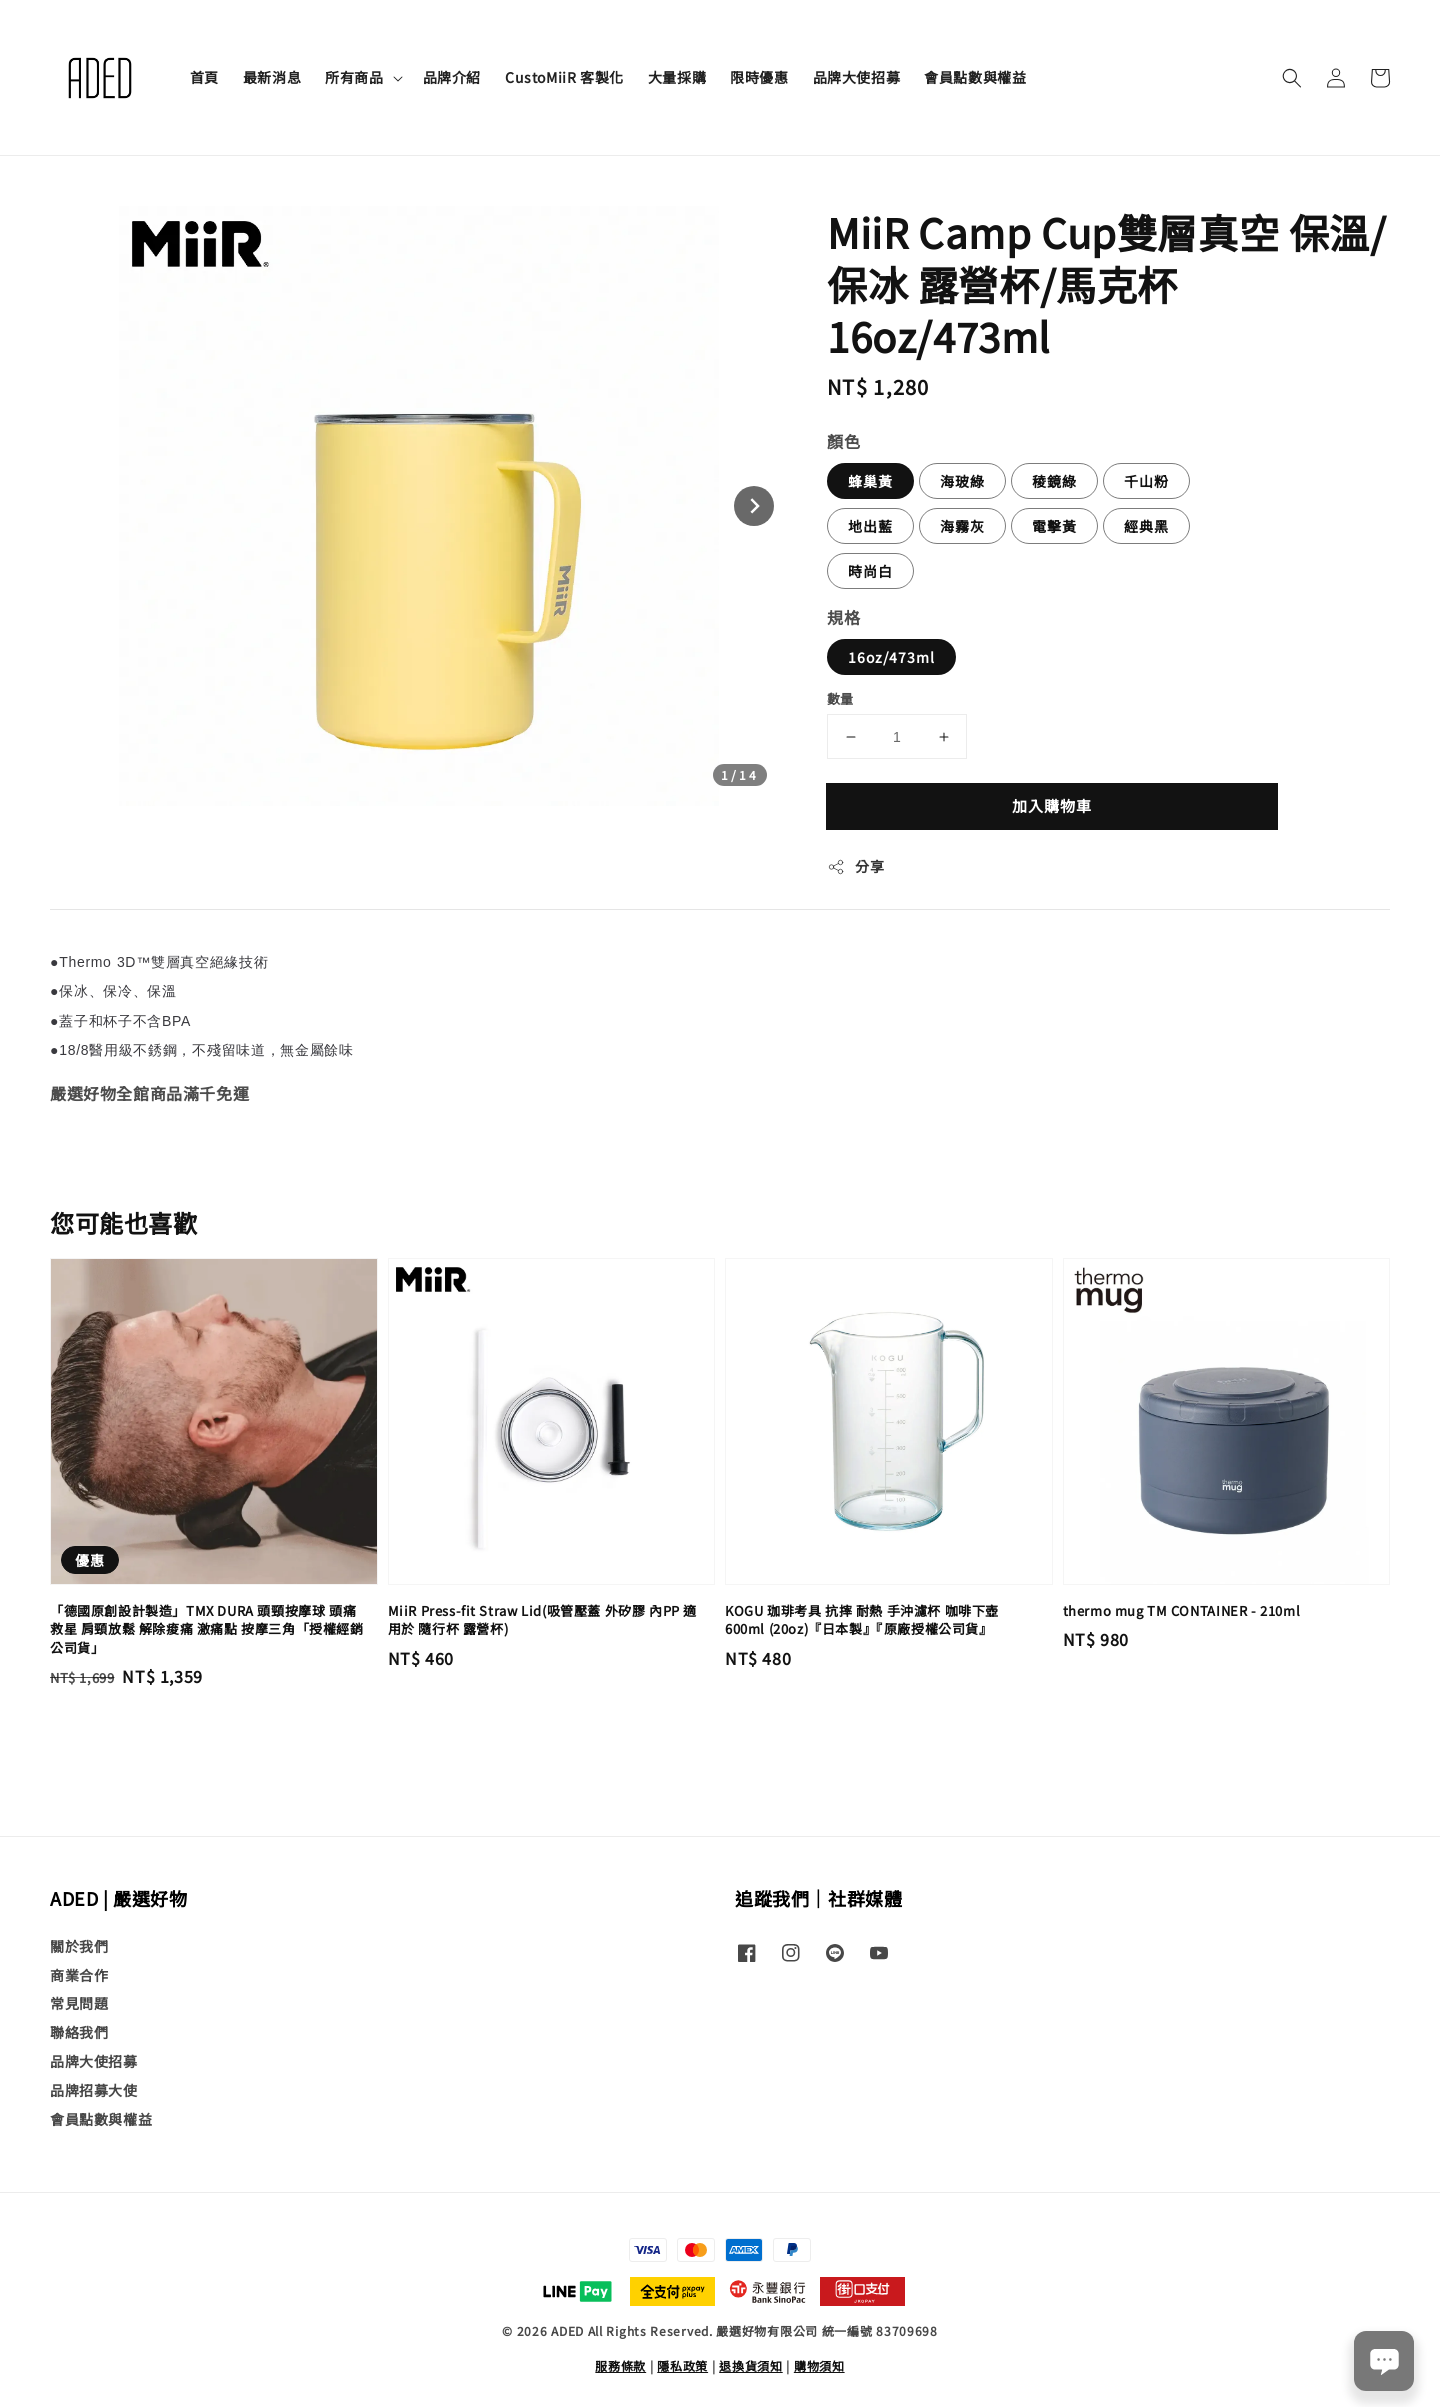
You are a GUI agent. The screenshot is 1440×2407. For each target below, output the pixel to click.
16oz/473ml (891, 657)
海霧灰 (962, 526)
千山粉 (1146, 481)
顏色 (843, 441)
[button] (1292, 78)
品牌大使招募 (857, 77)
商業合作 (79, 1975)
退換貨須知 (751, 2365)
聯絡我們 (79, 2032)
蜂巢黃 (870, 481)
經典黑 (1146, 526)
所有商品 (354, 77)
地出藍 (870, 526)
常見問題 (79, 2003)
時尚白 (870, 571)
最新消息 (272, 77)
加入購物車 (1052, 805)
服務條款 (620, 2365)
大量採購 (677, 77)
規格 (843, 617)
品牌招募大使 (94, 2090)
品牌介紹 (452, 77)
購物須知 (819, 2365)
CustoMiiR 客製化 (564, 77)
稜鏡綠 (1054, 481)
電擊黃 (1054, 526)
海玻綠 (962, 481)
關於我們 (79, 1946)
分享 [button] (855, 866)
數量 (840, 698)
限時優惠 (759, 77)
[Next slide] (754, 506)
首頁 (204, 77)
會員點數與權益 (975, 77)
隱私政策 (682, 2365)
